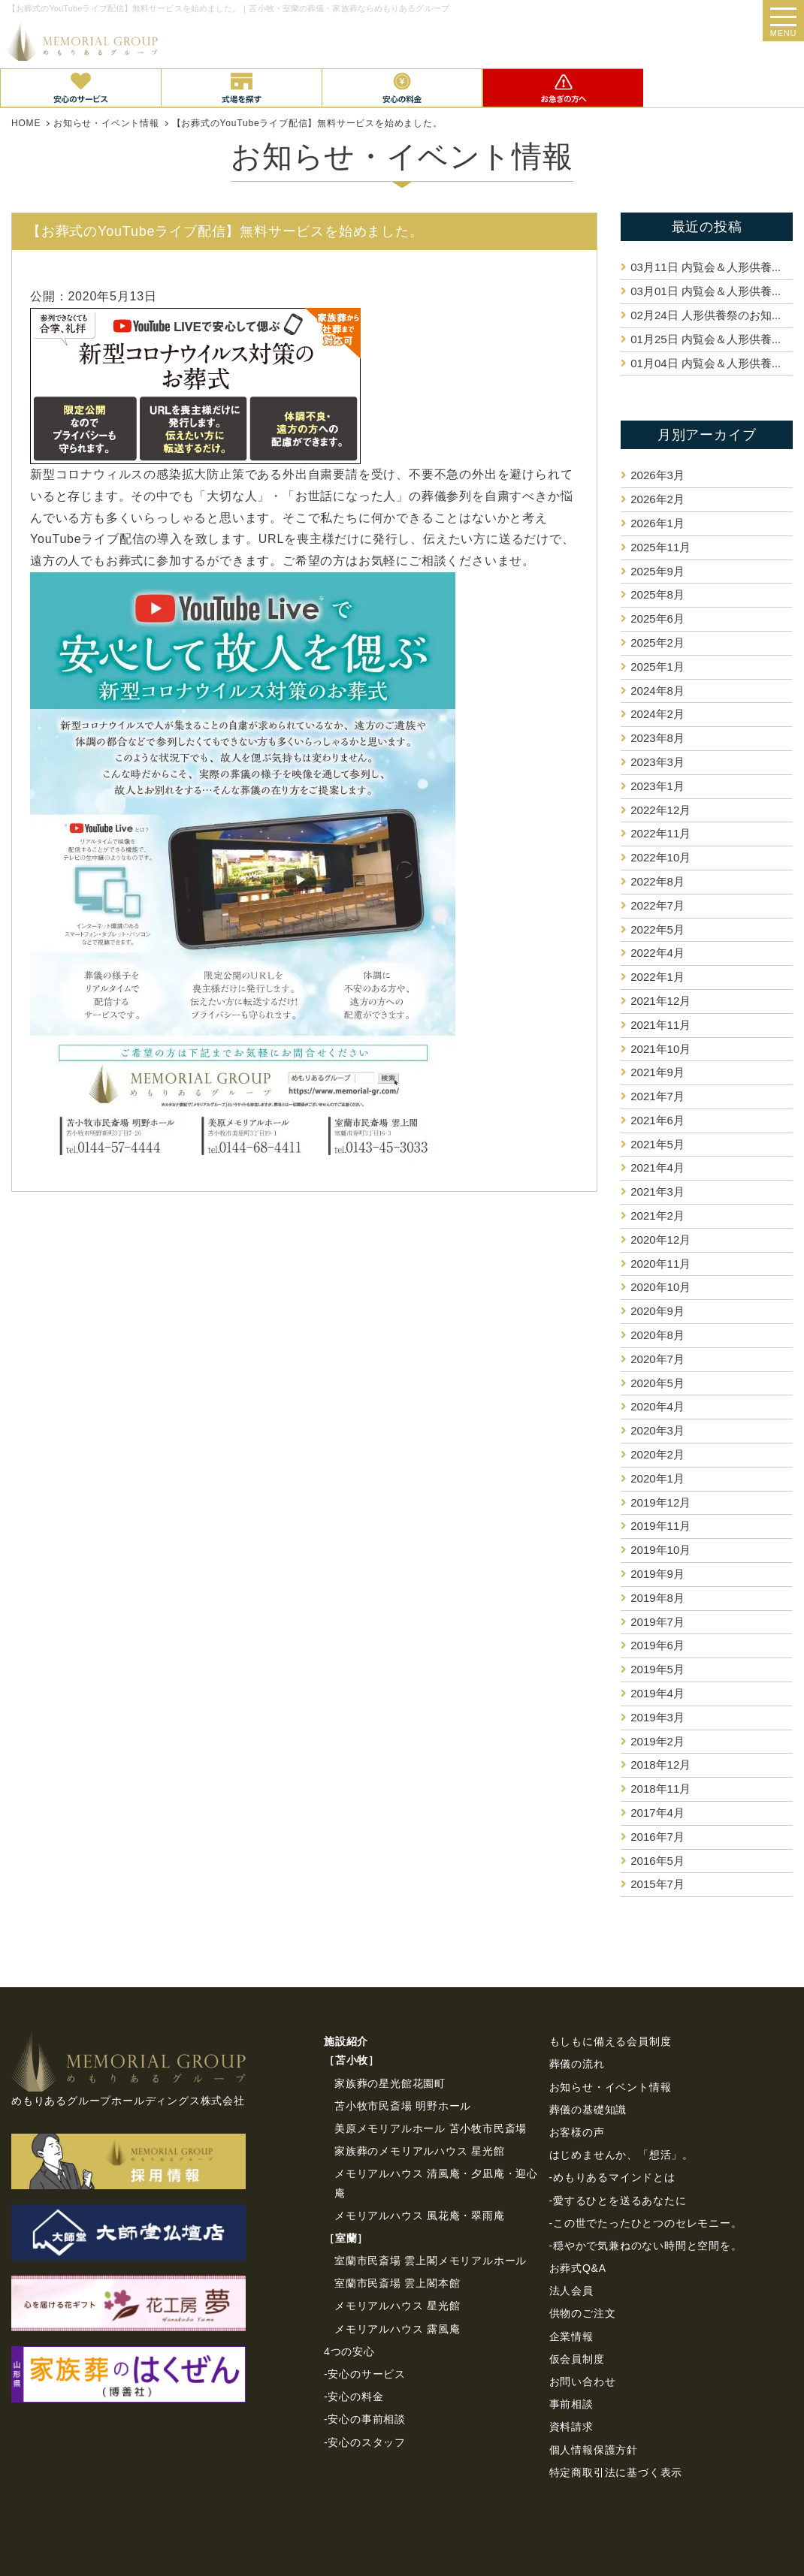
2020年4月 (657, 1406)
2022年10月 (660, 857)
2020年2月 (657, 1454)
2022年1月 (657, 976)
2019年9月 (657, 1573)
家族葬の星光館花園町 (390, 2083)
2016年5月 (657, 1860)
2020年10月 (660, 1286)
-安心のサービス (365, 2374)
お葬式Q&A (577, 2268)
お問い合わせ (582, 2381)
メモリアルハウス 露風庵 (397, 2329)
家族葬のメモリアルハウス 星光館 (419, 2151)
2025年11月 (660, 547)
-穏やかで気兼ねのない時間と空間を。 (645, 2246)
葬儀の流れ (577, 2064)
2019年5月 (657, 1669)
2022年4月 (657, 952)
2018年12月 (660, 1764)
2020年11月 (660, 1263)
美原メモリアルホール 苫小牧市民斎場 (430, 2128)
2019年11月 (660, 1525)
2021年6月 (657, 1120)
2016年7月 (657, 1836)
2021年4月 (657, 1167)
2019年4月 (657, 1693)
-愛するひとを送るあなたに (618, 2200)
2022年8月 (657, 881)
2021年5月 (657, 1144)
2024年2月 (657, 713)
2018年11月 (660, 1788)
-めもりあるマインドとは (612, 2177)
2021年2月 (657, 1215)
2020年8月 (657, 1335)
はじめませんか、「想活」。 (621, 2155)
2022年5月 (657, 929)
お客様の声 (577, 2132)
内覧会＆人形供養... (705, 267)
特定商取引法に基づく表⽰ (616, 2472)
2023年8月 (657, 737)
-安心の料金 (353, 2396)
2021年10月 (660, 1048)
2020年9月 (657, 1311)
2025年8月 (657, 594)
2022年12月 (660, 810)
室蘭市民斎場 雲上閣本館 (397, 2283)
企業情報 (571, 2336)
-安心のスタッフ (365, 2442)
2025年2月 (657, 642)
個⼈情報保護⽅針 (593, 2450)
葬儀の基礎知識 (588, 2110)
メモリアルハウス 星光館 (397, 2306)
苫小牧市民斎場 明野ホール (402, 2106)
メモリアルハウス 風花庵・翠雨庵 (419, 2216)
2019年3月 (657, 1717)
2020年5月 (657, 1383)
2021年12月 (660, 1000)
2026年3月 (657, 475)
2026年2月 (657, 499)
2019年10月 (660, 1549)
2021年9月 (657, 1072)
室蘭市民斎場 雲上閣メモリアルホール (430, 2261)
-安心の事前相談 (365, 2419)
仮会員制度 (577, 2359)
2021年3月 (657, 1191)
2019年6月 (657, 1645)
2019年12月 (660, 1502)
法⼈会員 (571, 2291)
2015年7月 (657, 1884)
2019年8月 (657, 1597)
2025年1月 (657, 666)
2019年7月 (657, 1621)
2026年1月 (657, 523)
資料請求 (571, 2427)
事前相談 (571, 2404)
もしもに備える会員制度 (610, 2041)
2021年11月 (660, 1024)
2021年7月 (657, 1096)
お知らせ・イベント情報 (610, 2087)
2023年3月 (657, 762)
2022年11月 (660, 833)
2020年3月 (657, 1430)
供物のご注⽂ (582, 2313)
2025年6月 (657, 618)
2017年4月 (657, 1812)
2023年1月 (657, 786)
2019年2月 (657, 1741)
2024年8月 (657, 690)
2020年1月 (657, 1478)
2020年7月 (657, 1359)
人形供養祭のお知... (705, 315)
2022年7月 (657, 905)
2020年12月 (660, 1239)
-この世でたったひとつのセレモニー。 (645, 2223)
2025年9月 (657, 571)
